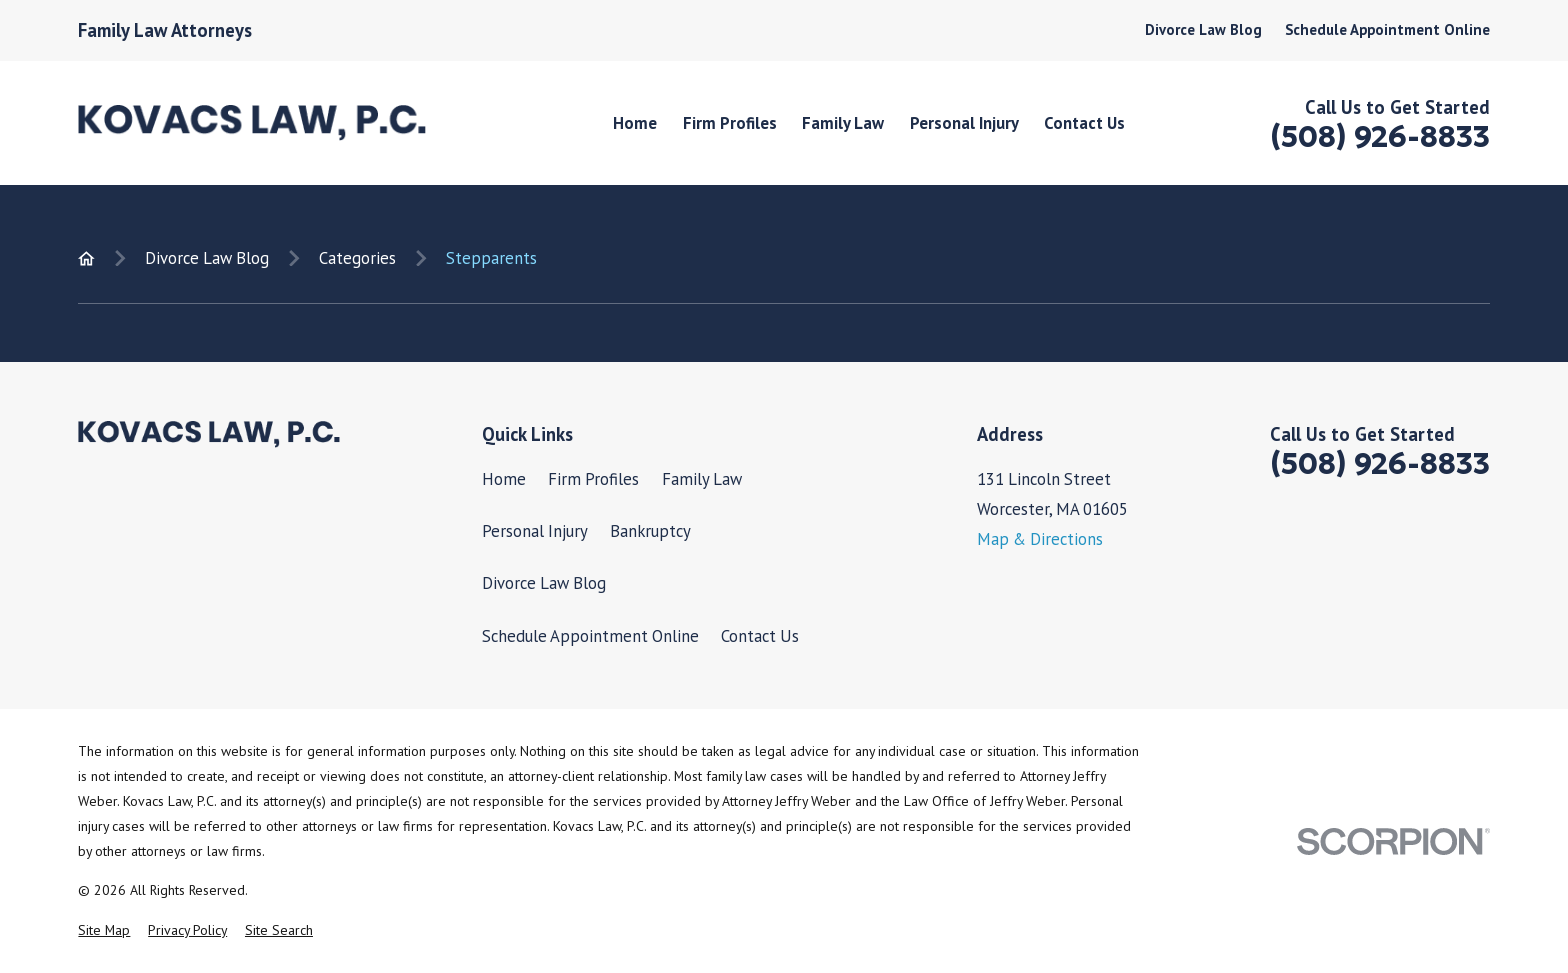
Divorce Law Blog (1203, 29)
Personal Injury (535, 531)
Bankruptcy (650, 531)
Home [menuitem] (635, 123)
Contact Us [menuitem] (1084, 123)
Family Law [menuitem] (843, 123)
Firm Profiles (593, 479)
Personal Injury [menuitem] (964, 123)
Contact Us (760, 636)
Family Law (702, 479)
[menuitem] (104, 930)
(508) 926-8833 (1380, 137)
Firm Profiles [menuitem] (730, 123)
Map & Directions (1040, 539)
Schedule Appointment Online (1387, 29)
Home (504, 479)
